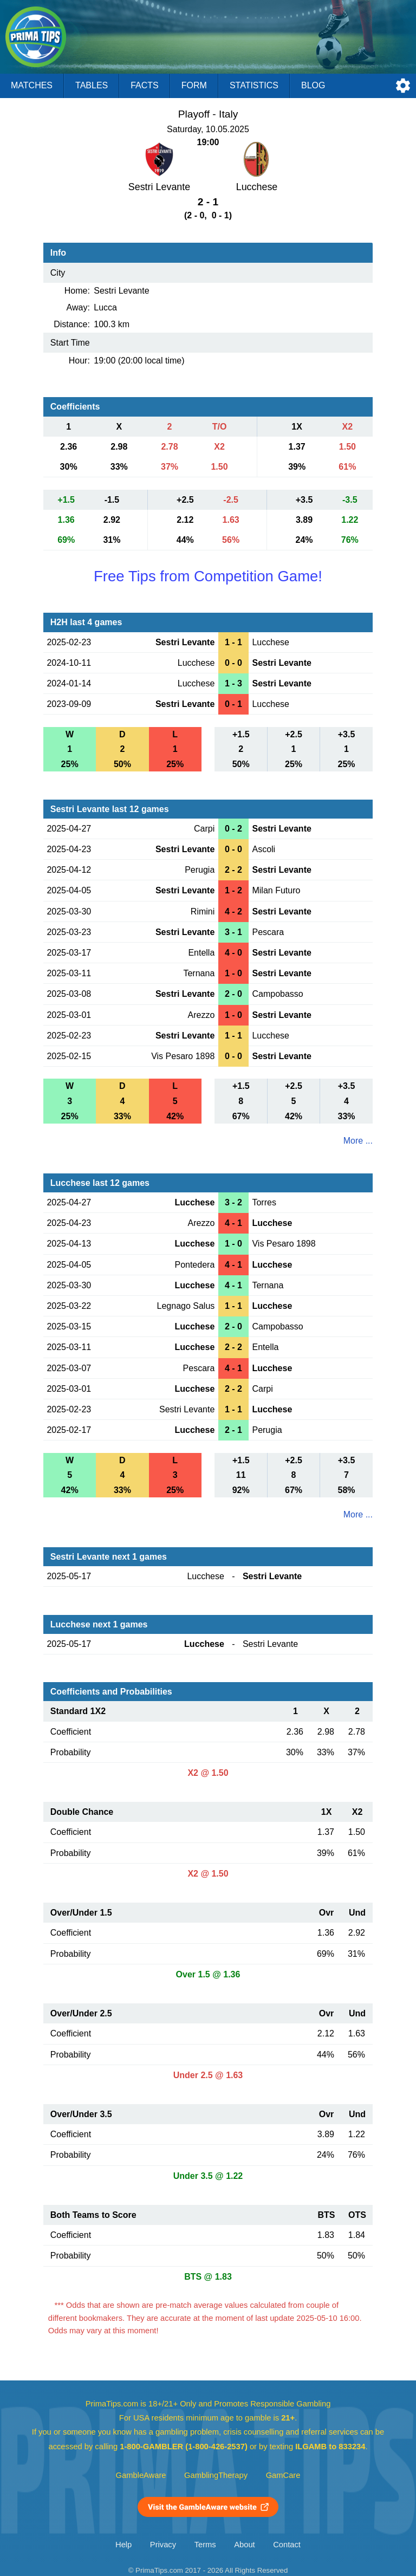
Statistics (254, 85)
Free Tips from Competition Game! (208, 576)
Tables (91, 85)
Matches (32, 85)
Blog (313, 85)
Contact (287, 2544)
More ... (358, 1140)
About (244, 2544)
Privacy (163, 2544)
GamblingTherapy (216, 2475)
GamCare (283, 2475)
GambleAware (141, 2475)
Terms (205, 2544)
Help (123, 2544)
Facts (145, 85)
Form (194, 85)
